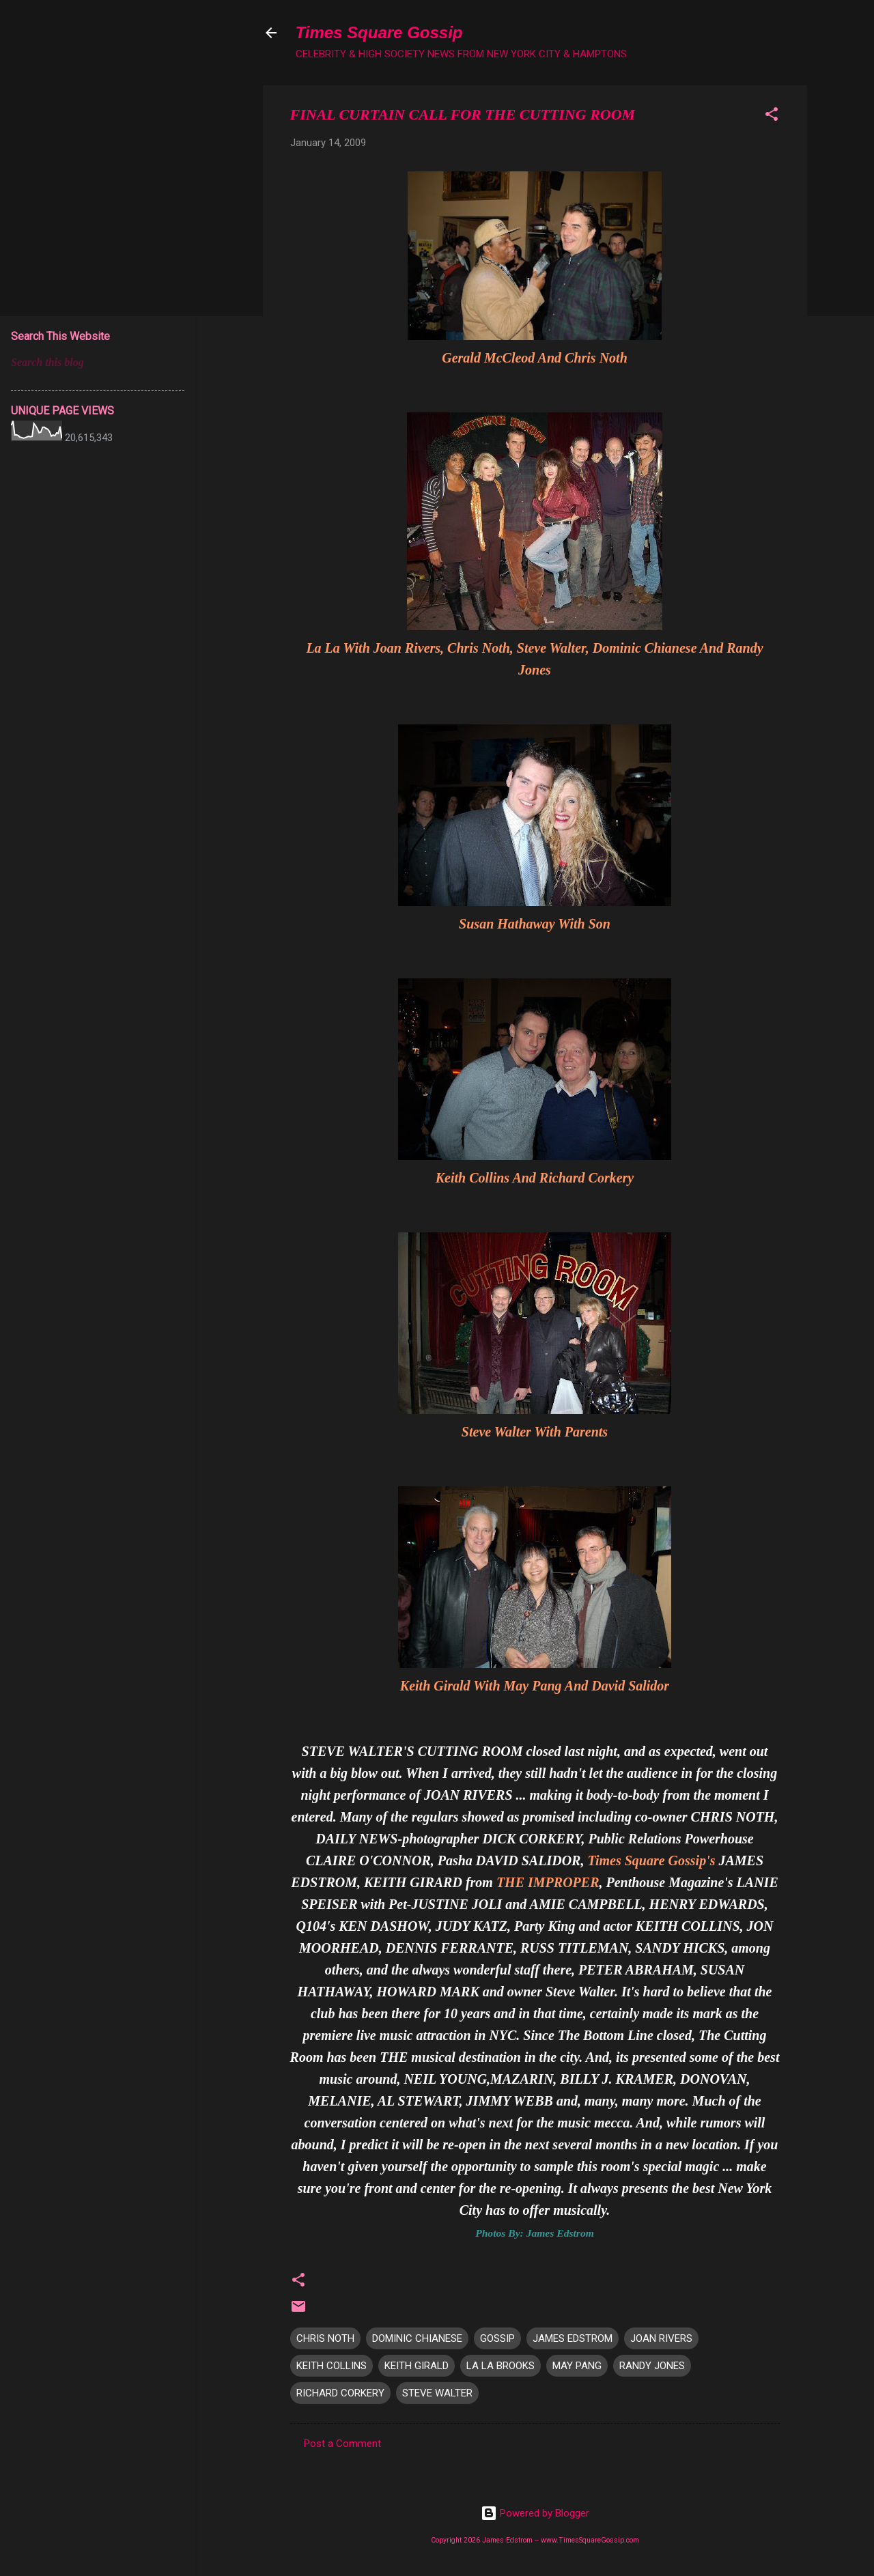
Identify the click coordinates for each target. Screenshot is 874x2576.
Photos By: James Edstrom (534, 2233)
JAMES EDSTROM (572, 2338)
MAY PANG (577, 2366)
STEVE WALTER (437, 2393)
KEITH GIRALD (416, 2366)
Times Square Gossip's (652, 1860)
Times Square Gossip (379, 32)
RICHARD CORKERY (340, 2393)
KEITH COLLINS (331, 2366)
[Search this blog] (97, 362)
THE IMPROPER (548, 1882)
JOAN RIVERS (661, 2338)
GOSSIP (497, 2338)
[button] (771, 116)
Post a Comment (342, 2443)
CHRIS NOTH (325, 2338)
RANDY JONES (652, 2366)
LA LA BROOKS (500, 2366)
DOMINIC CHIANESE (417, 2338)
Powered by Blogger (535, 2513)
